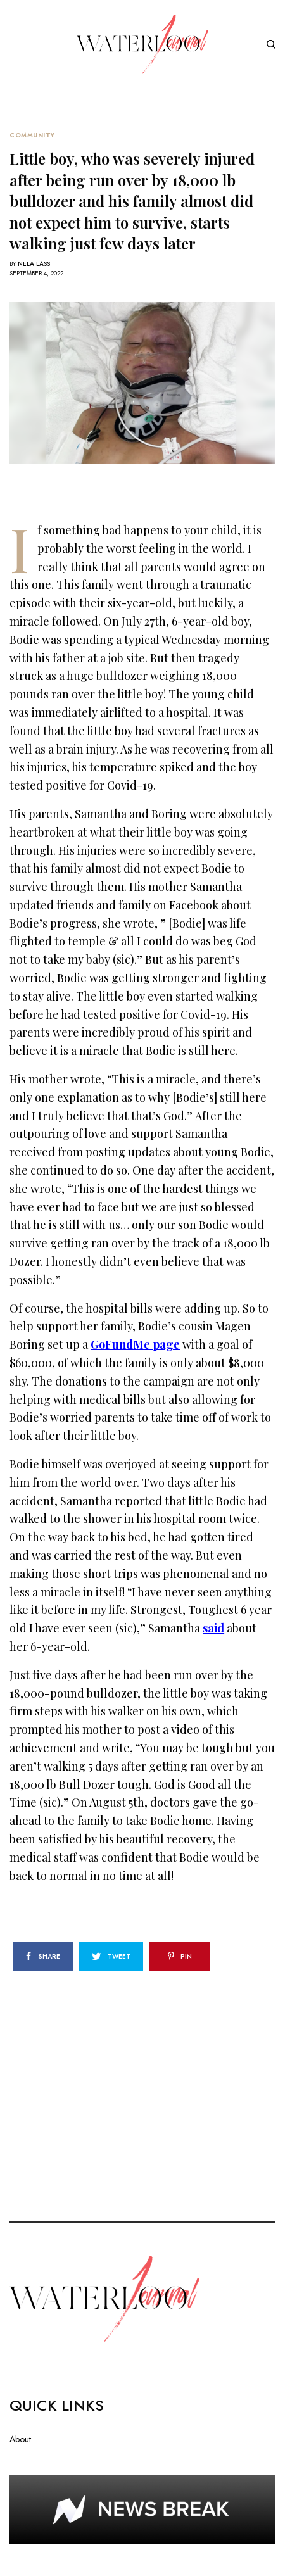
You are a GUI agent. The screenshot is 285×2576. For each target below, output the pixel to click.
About (20, 2439)
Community (32, 135)
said (213, 1628)
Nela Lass (34, 263)
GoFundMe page (135, 1344)
